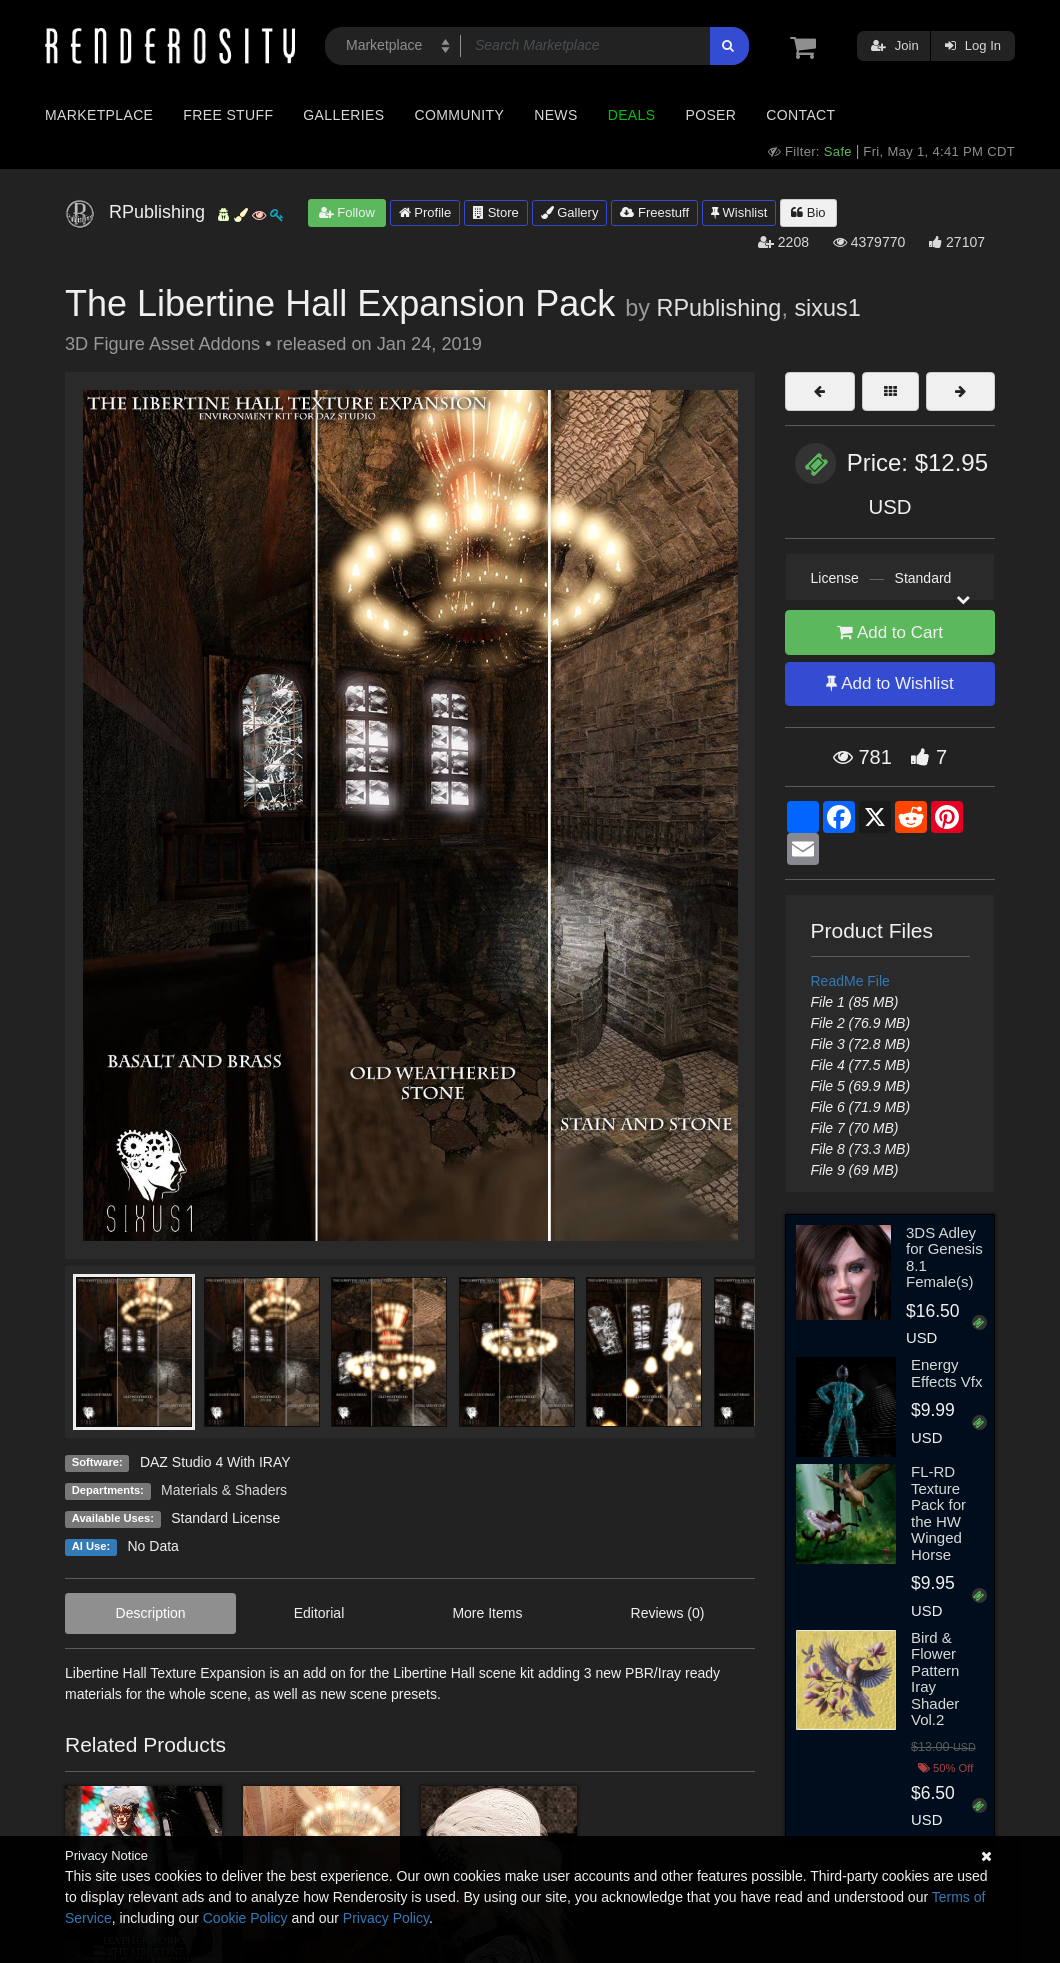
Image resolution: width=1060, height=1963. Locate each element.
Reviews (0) (668, 1613)
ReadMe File (850, 981)
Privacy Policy (386, 1918)
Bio (808, 212)
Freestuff (654, 212)
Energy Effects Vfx (946, 1373)
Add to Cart (890, 632)
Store (496, 212)
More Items (487, 1613)
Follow (347, 212)
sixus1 (827, 308)
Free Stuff (228, 115)
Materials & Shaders (224, 1490)
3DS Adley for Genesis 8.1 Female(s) (944, 1257)
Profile (425, 212)
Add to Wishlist (889, 683)
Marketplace (99, 115)
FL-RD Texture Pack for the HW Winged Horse (938, 1513)
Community (460, 115)
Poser (710, 115)
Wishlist (739, 212)
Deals (632, 115)
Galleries (343, 115)
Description (151, 1613)
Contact (800, 115)
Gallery (570, 212)
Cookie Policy (245, 1918)
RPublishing (719, 308)
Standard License (225, 1518)
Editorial (319, 1613)
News (555, 115)
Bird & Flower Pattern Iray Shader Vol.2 (935, 1679)
